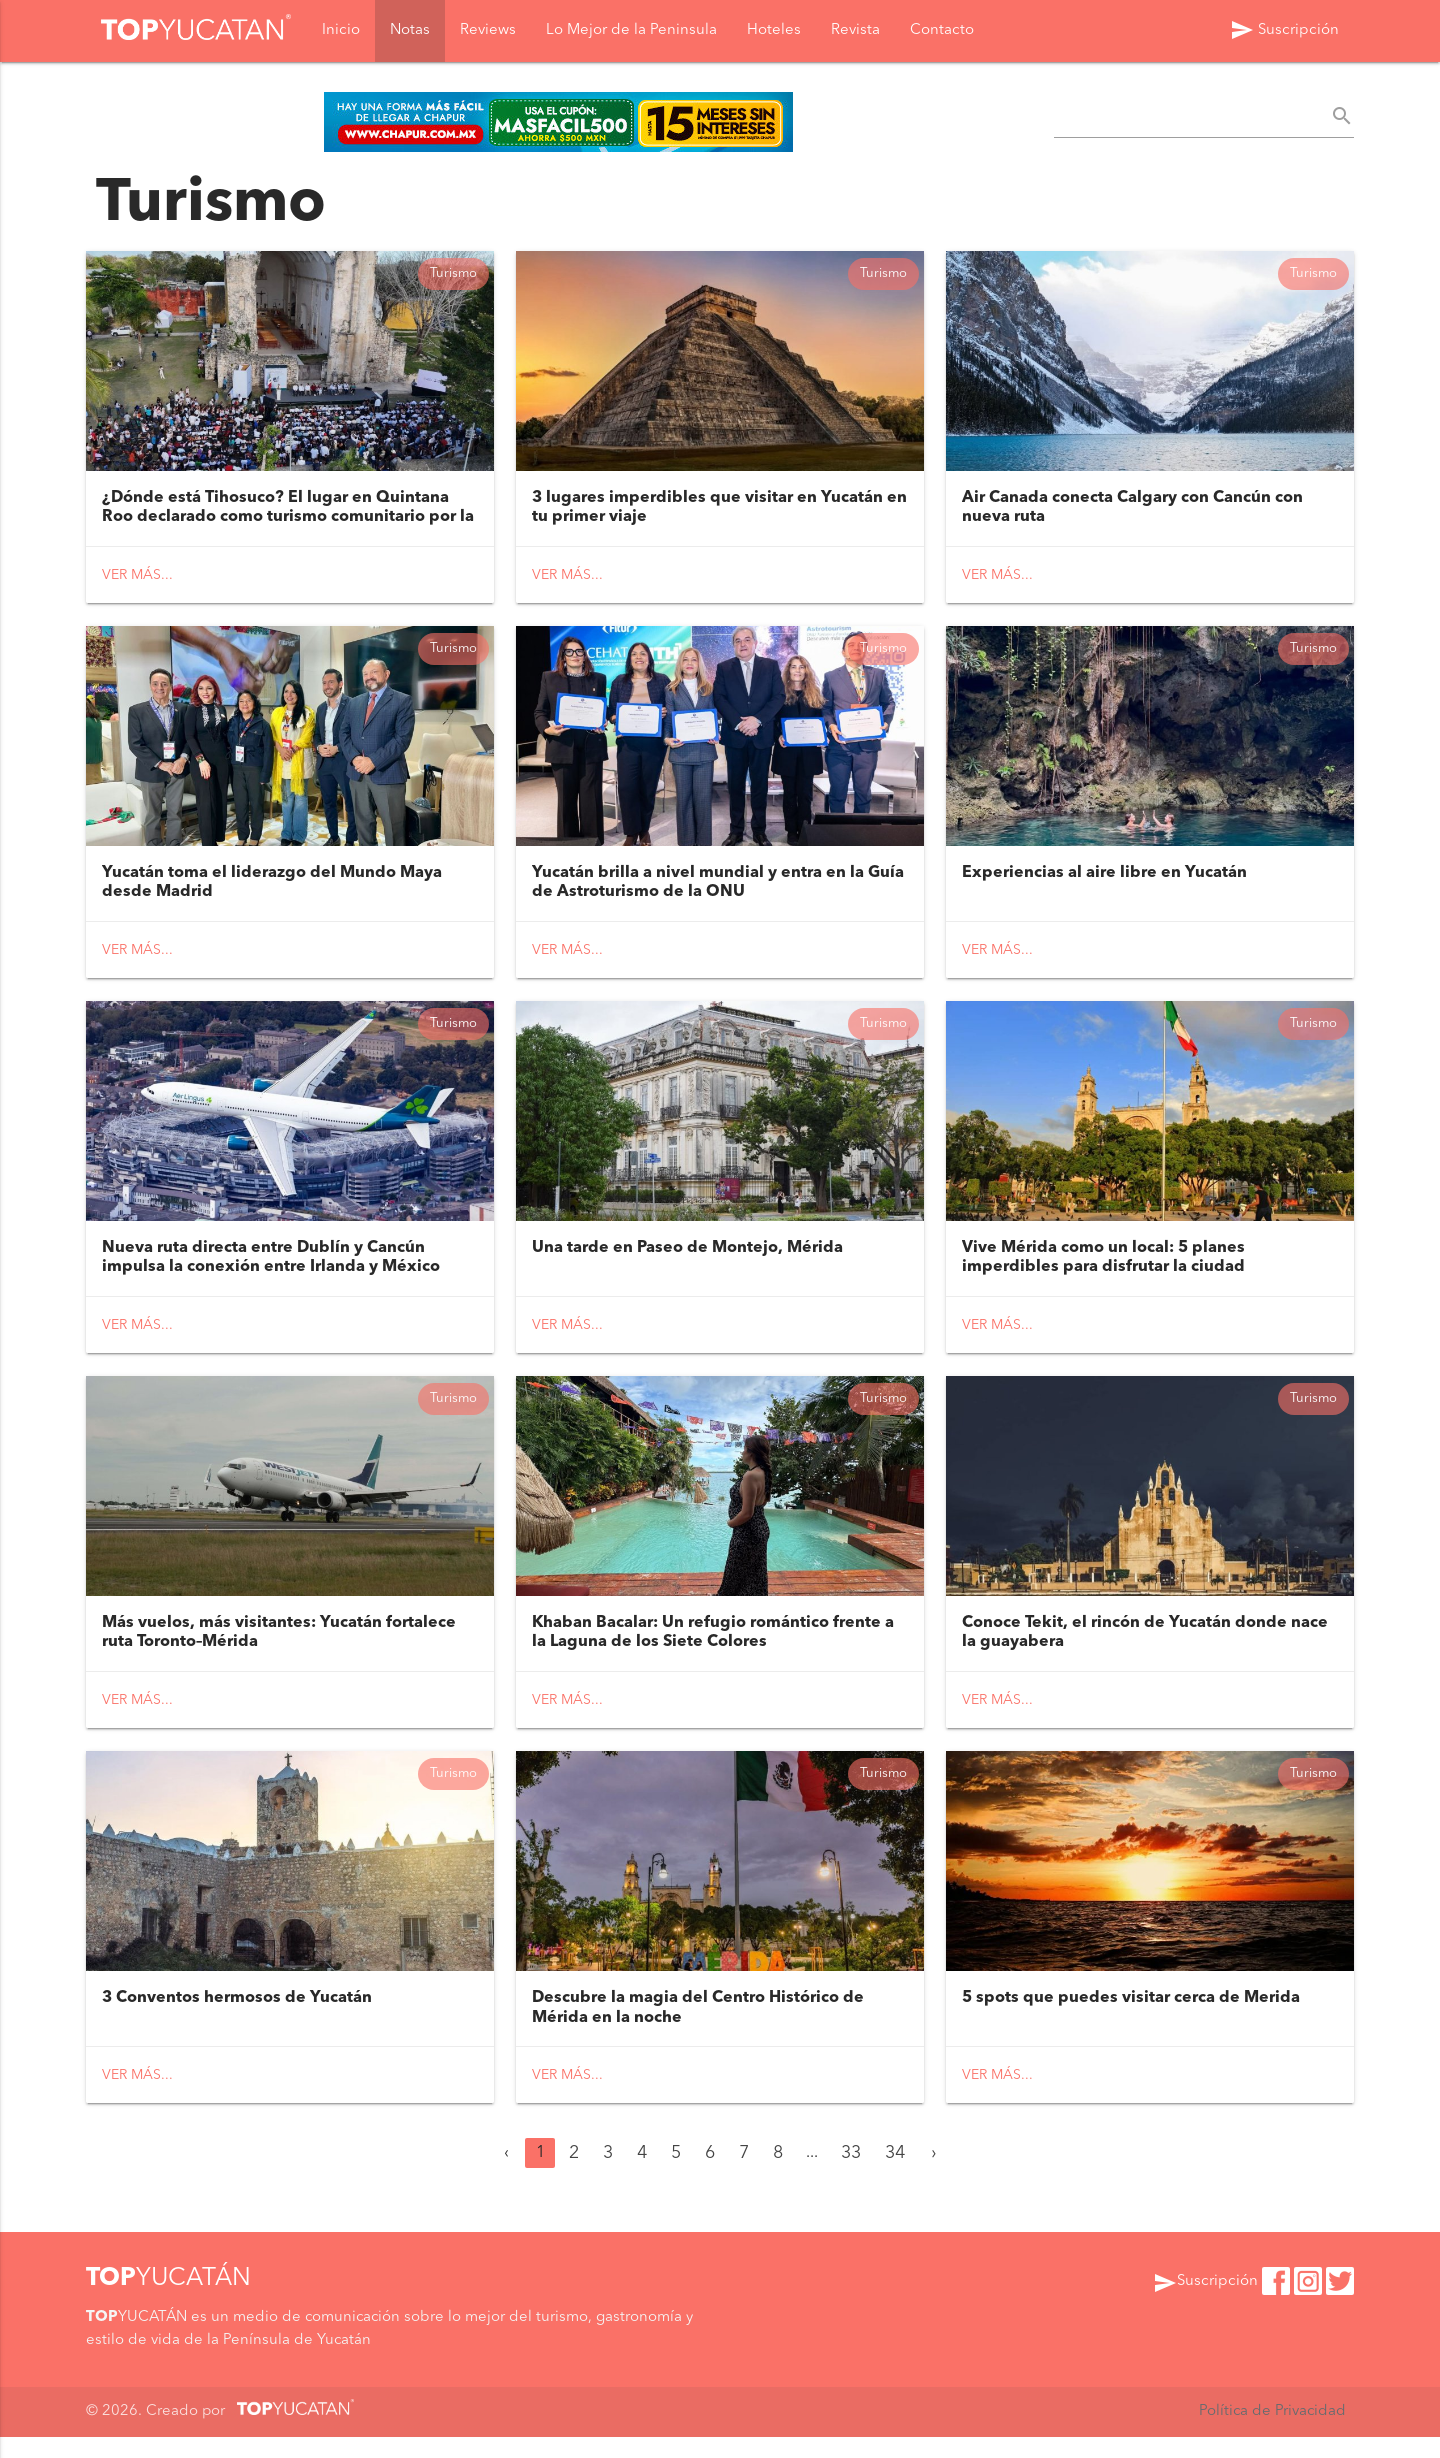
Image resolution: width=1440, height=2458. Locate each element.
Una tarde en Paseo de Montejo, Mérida (687, 1261)
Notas (410, 31)
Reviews (488, 31)
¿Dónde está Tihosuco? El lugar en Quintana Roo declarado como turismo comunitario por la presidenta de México (288, 521)
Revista (855, 31)
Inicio (341, 31)
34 (895, 2175)
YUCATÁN (168, 2299)
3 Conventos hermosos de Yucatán (237, 2020)
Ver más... (137, 579)
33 (851, 2175)
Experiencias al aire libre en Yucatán (1104, 881)
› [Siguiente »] (934, 2175)
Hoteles (774, 31)
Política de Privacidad (1271, 2432)
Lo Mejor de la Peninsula (631, 31)
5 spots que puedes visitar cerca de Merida (1131, 2020)
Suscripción (1284, 31)
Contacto (942, 31)
